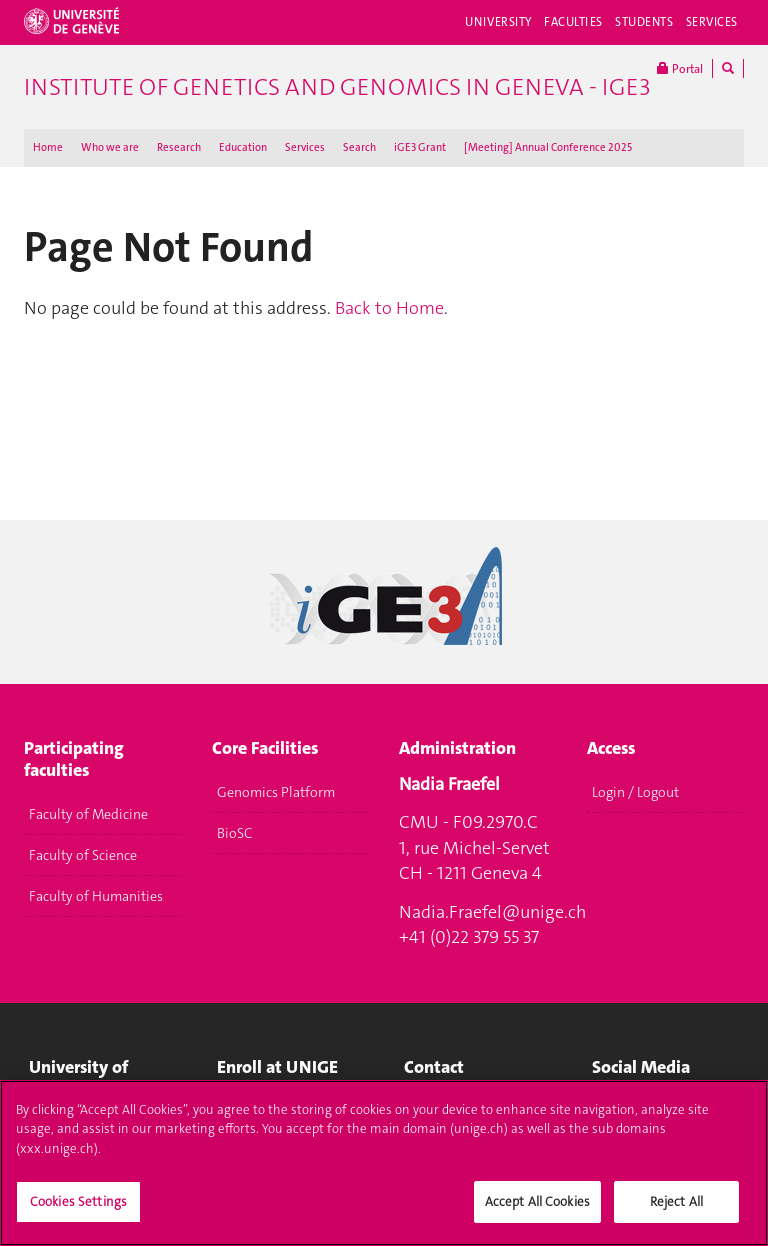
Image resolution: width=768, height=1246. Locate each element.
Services (712, 22)
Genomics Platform (276, 792)
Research (179, 147)
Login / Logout (635, 792)
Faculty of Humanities (96, 896)
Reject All (676, 1209)
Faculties (573, 22)
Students (644, 22)
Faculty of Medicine (88, 814)
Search (359, 147)
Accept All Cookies (537, 1209)
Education (243, 147)
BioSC (234, 833)
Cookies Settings (78, 1209)
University (498, 22)
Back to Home (389, 308)
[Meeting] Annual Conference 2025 (548, 147)
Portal (680, 68)
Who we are (110, 147)
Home (48, 147)
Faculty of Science (83, 855)
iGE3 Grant (420, 147)
